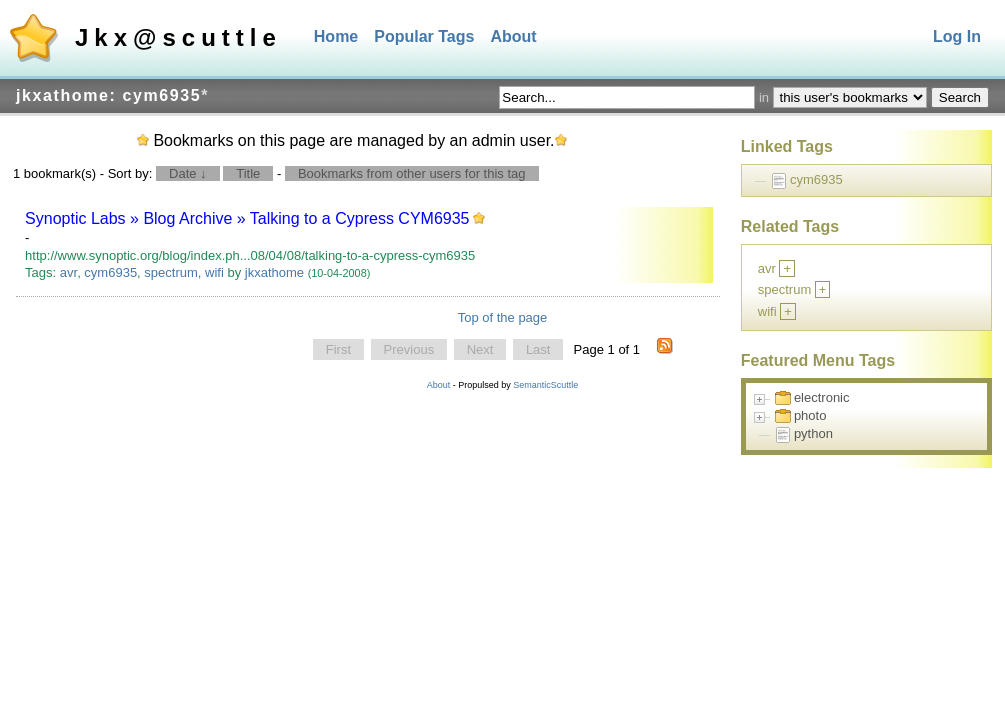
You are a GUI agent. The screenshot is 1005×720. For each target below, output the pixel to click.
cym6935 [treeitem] (816, 179)
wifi (214, 272)
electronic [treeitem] (822, 397)
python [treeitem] (813, 433)
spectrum (170, 272)
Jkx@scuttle (178, 37)
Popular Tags (424, 36)
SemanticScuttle (545, 385)
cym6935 (110, 272)
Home (336, 36)
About (513, 36)
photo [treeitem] (810, 415)
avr (68, 272)
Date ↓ (188, 173)
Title (248, 173)
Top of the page (503, 317)
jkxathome (274, 272)
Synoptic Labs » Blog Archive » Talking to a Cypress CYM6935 (247, 218)
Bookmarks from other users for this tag (412, 173)
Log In (957, 36)
